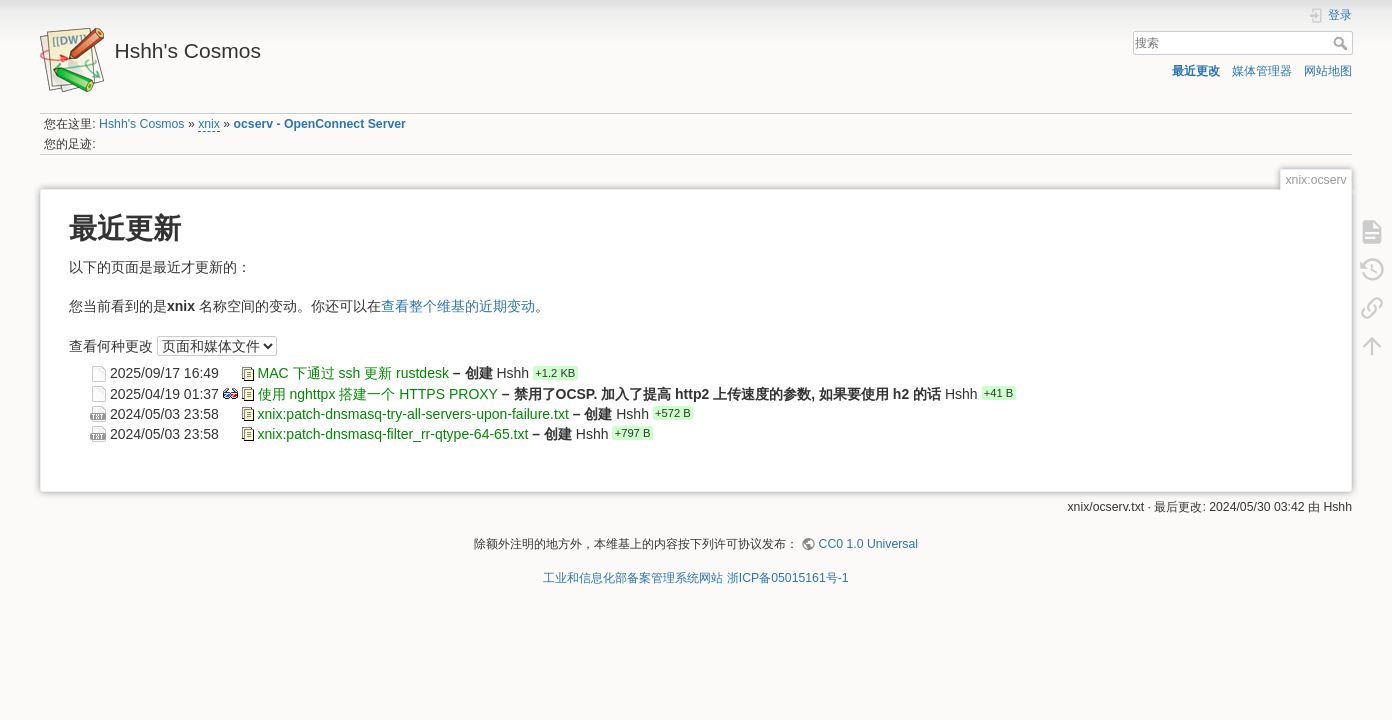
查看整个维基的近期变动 (458, 306)
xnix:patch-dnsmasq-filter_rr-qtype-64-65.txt (393, 433)
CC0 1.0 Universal (868, 544)
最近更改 (1196, 71)
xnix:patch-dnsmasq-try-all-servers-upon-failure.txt (413, 413)
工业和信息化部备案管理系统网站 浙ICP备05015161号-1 (695, 578)
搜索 (1342, 43)
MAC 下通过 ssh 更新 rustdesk (353, 373)
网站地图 (1328, 71)
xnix (209, 124)
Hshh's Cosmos (141, 124)
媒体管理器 (1262, 71)
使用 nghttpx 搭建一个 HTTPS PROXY (378, 393)
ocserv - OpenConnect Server (320, 124)
